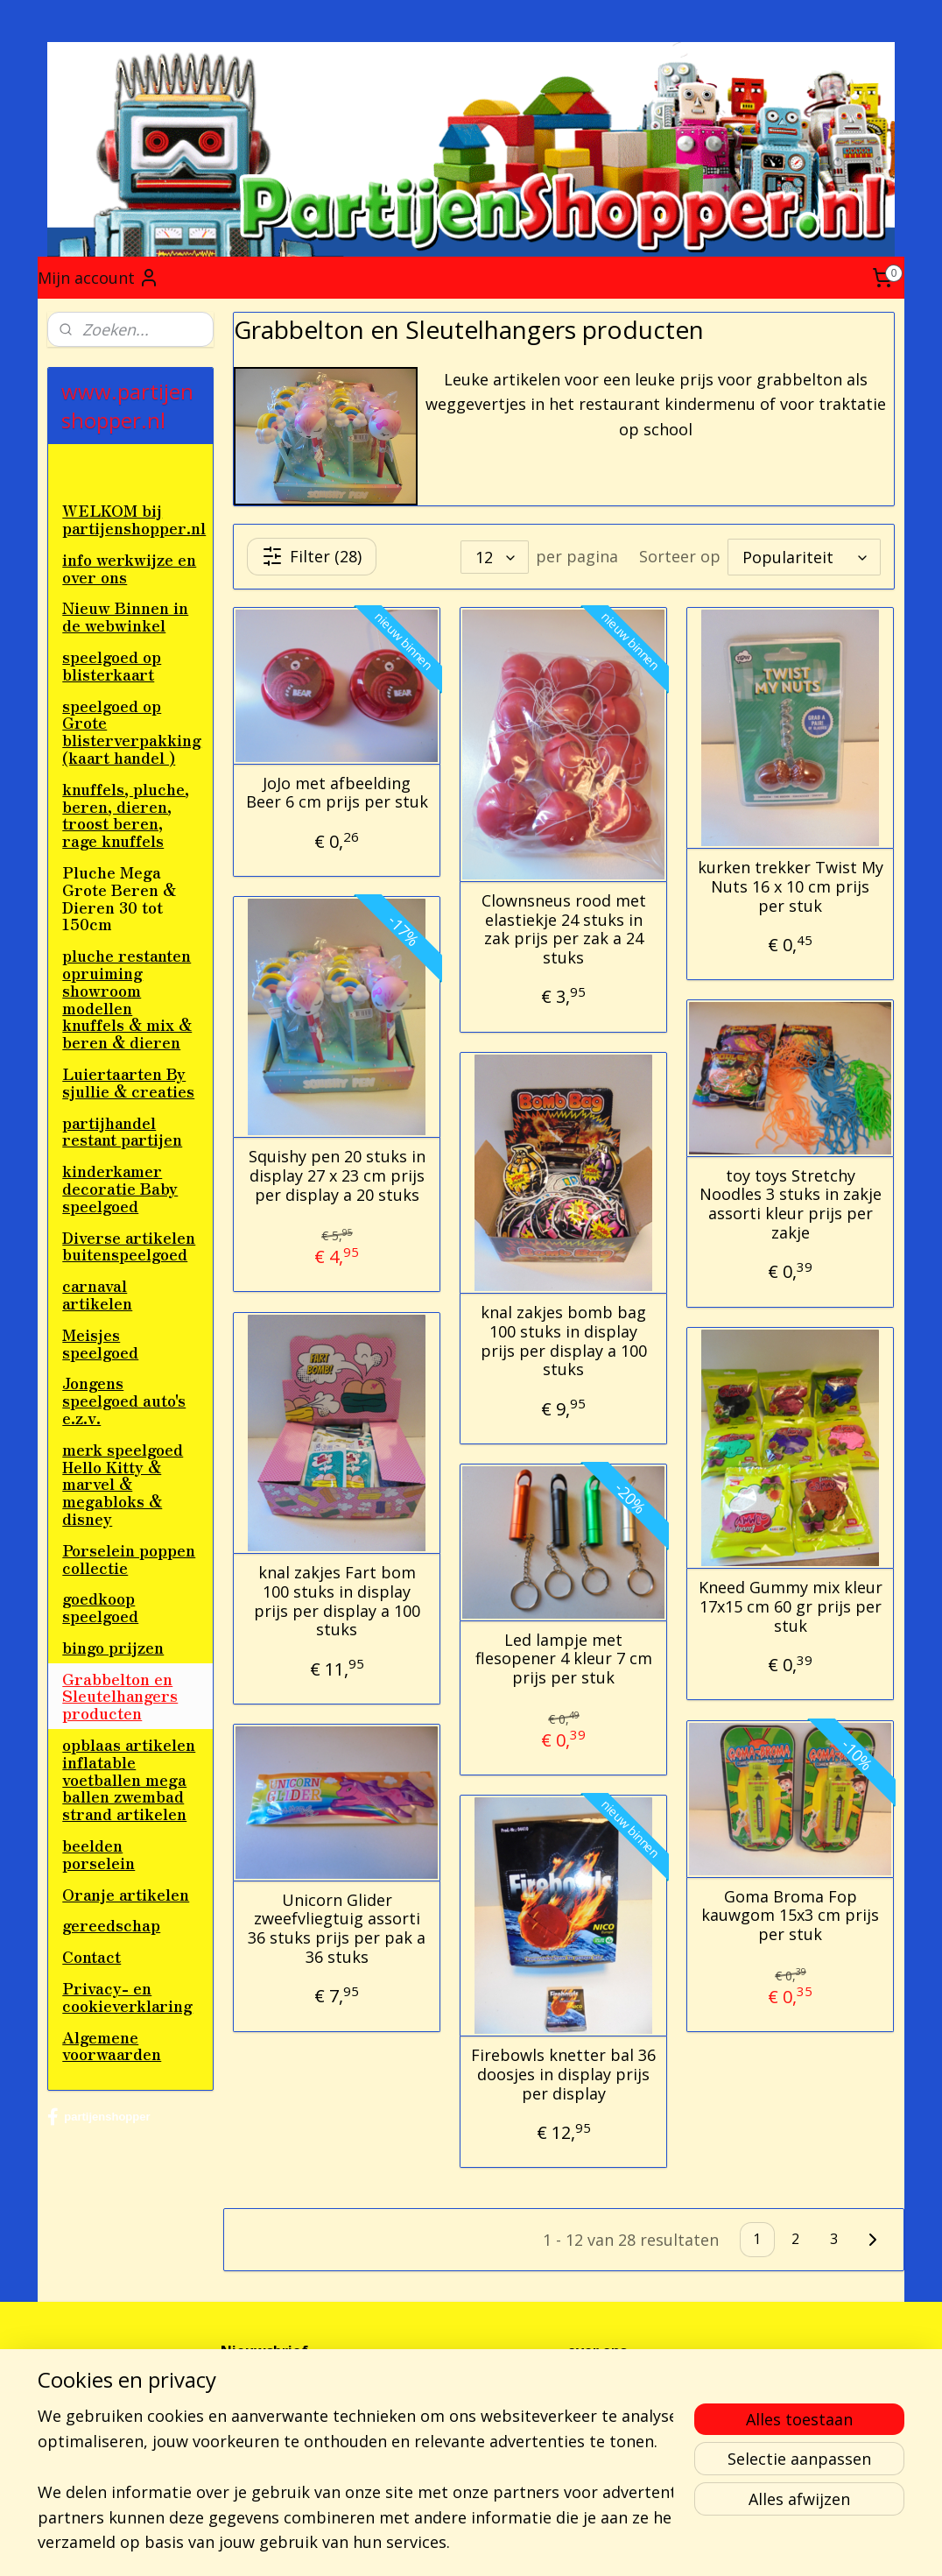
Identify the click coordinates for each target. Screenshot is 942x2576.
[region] (355, 2465)
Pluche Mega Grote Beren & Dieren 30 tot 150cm (119, 897)
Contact (91, 1955)
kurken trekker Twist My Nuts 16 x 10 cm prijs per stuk (790, 886)
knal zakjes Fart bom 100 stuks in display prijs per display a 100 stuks (337, 1601)
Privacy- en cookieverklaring (127, 1996)
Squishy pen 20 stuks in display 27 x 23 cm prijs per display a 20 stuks (337, 1175)
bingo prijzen (113, 1646)
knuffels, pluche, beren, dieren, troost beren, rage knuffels (125, 814)
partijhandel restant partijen (122, 1131)
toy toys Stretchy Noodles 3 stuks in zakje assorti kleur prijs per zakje (790, 1203)
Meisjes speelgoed (100, 1343)
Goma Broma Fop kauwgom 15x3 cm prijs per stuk (790, 1915)
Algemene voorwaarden (111, 2045)
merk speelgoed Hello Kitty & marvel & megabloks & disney (122, 1483)
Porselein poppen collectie (128, 1558)
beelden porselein (98, 1853)
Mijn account (98, 277)
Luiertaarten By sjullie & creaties (128, 1082)
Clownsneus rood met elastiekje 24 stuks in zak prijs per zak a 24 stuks (564, 929)
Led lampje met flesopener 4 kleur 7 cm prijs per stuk (563, 1658)
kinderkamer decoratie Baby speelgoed (120, 1188)
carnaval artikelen (97, 1294)
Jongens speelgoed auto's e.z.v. (124, 1400)
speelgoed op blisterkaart (111, 665)
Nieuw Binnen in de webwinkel (125, 616)
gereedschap (111, 1924)
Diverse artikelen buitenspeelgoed (128, 1245)
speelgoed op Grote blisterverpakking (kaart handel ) (131, 731)
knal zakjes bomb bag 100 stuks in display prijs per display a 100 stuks (564, 1341)
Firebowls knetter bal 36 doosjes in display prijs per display (563, 2074)
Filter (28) (312, 556)
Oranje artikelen (125, 1893)
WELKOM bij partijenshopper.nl (134, 518)
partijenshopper (98, 2117)
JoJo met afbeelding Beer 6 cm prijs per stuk (337, 792)
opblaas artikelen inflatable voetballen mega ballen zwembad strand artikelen (128, 1778)
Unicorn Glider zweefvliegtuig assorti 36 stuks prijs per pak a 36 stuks (336, 1928)
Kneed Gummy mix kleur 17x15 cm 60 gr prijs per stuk (790, 1606)
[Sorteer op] (804, 556)
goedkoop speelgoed (100, 1606)
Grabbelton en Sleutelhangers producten (120, 1696)
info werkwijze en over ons (129, 567)
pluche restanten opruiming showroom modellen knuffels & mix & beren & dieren (127, 998)
